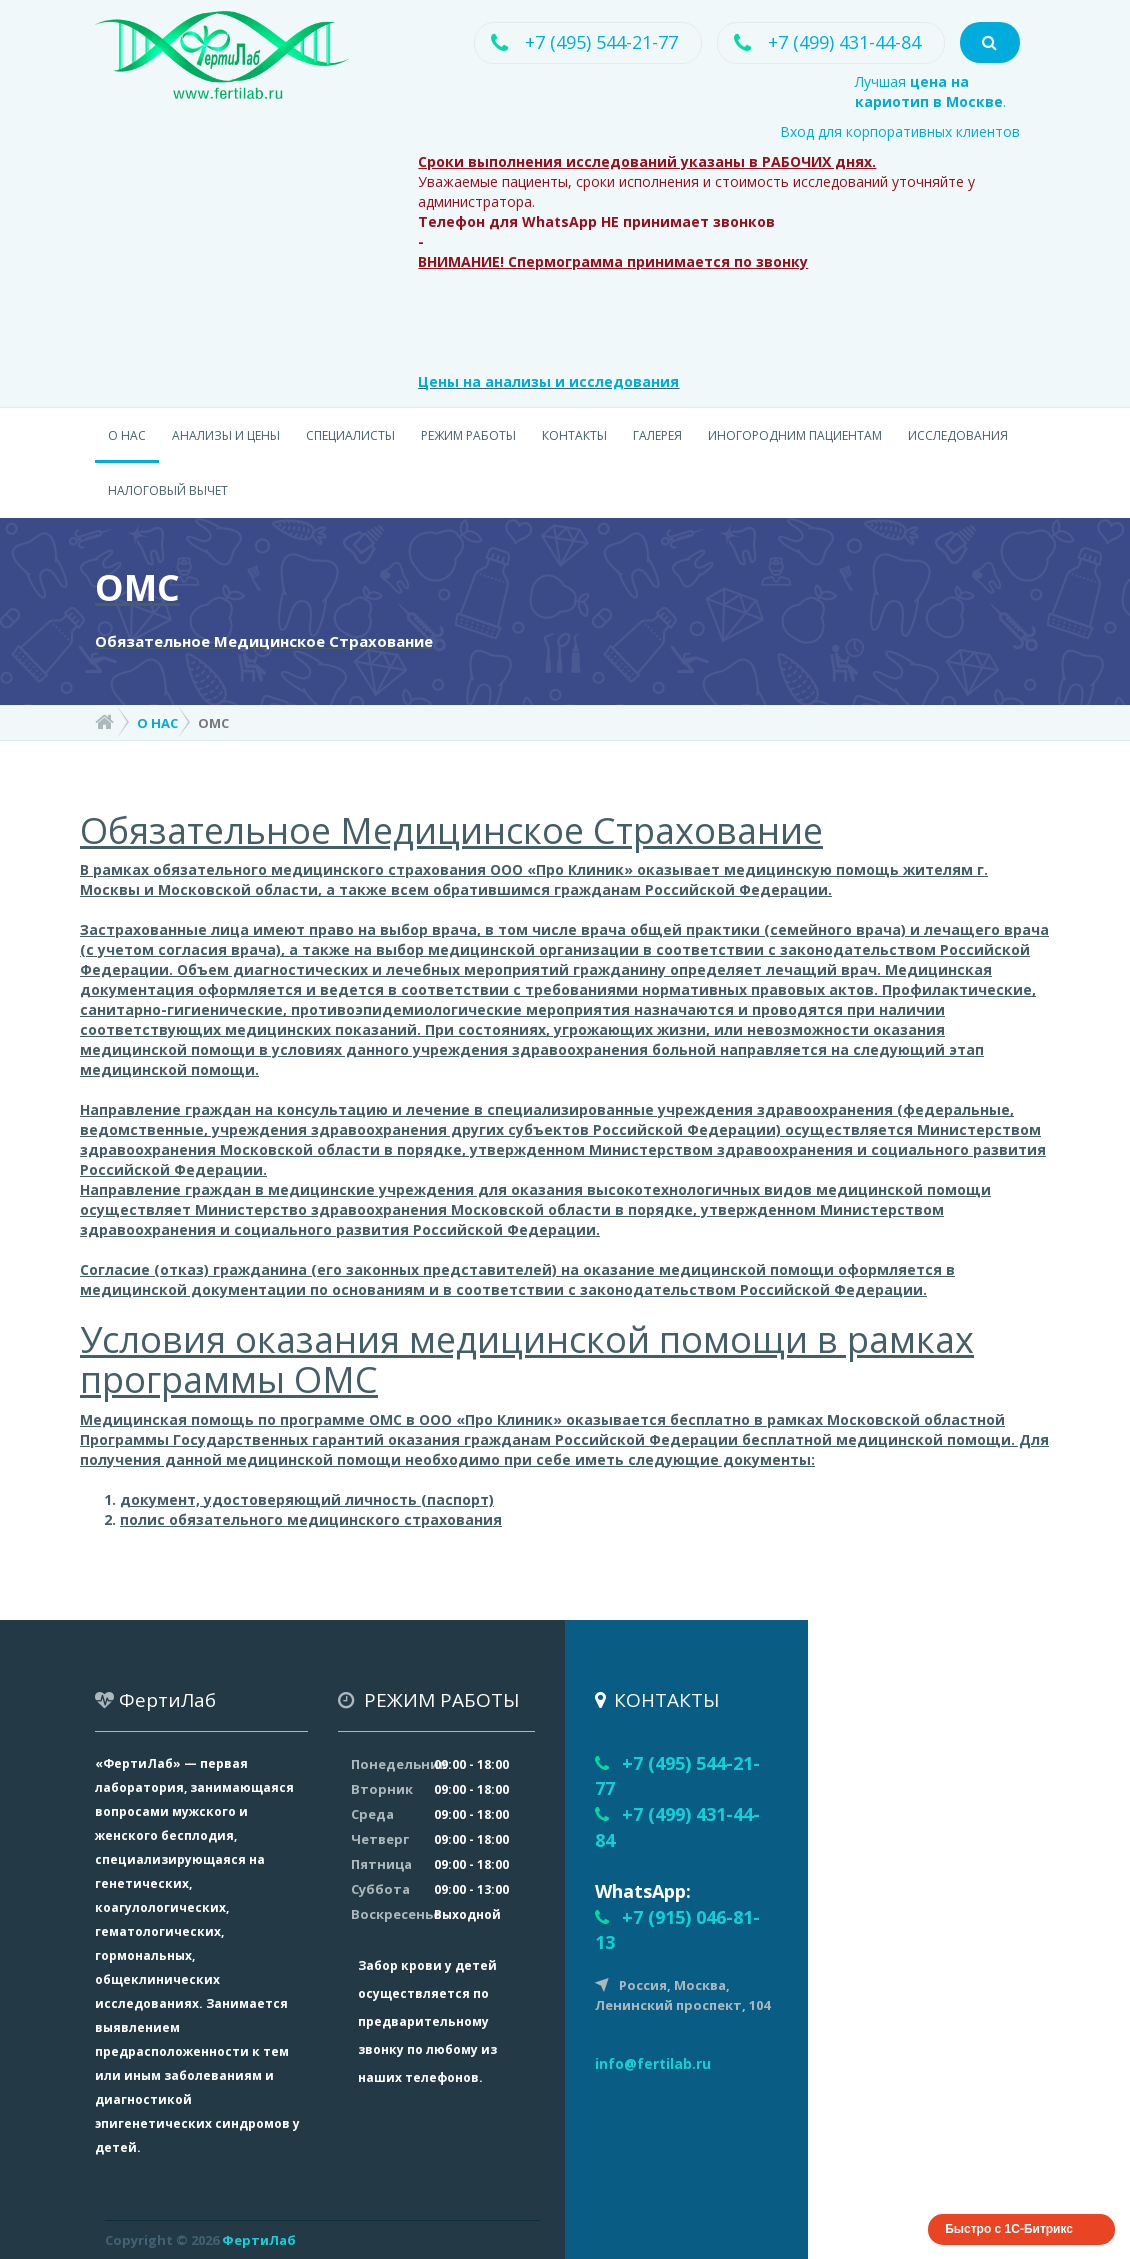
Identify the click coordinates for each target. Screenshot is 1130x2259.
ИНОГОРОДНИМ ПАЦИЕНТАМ (795, 435)
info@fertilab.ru (653, 2063)
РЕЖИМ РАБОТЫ (468, 435)
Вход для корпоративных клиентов (900, 131)
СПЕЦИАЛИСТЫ (350, 435)
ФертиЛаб (259, 2240)
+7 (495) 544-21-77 (600, 42)
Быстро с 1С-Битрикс (1009, 2229)
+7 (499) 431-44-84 (843, 42)
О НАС (127, 435)
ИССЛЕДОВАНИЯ (958, 435)
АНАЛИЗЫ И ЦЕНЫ (226, 435)
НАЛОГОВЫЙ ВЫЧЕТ (168, 490)
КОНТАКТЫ (574, 435)
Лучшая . (930, 91)
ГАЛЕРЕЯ (657, 435)
